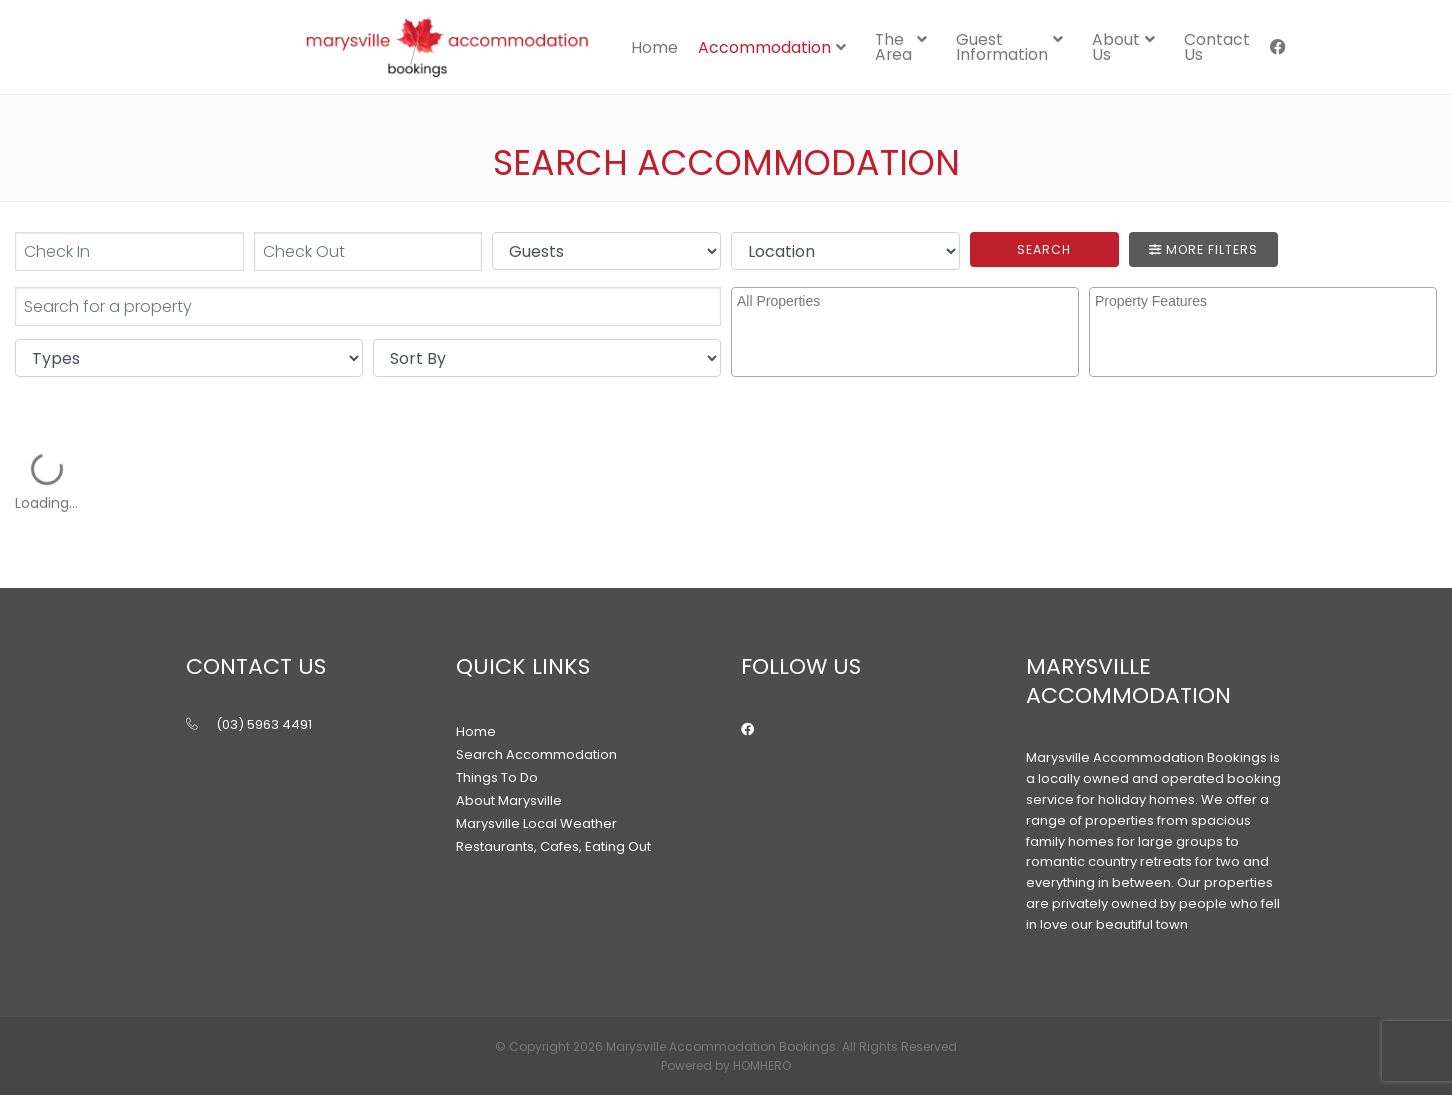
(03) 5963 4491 (264, 724)
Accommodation (764, 47)
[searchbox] (907, 318)
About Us (1116, 47)
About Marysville (509, 800)
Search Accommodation (536, 754)
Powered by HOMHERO (726, 1065)
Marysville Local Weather (536, 823)
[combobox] (905, 332)
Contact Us (1217, 47)
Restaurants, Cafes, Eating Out (553, 846)
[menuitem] (654, 47)
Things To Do (497, 777)
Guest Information (1002, 47)
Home (654, 47)
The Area (893, 47)
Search (1044, 249)
